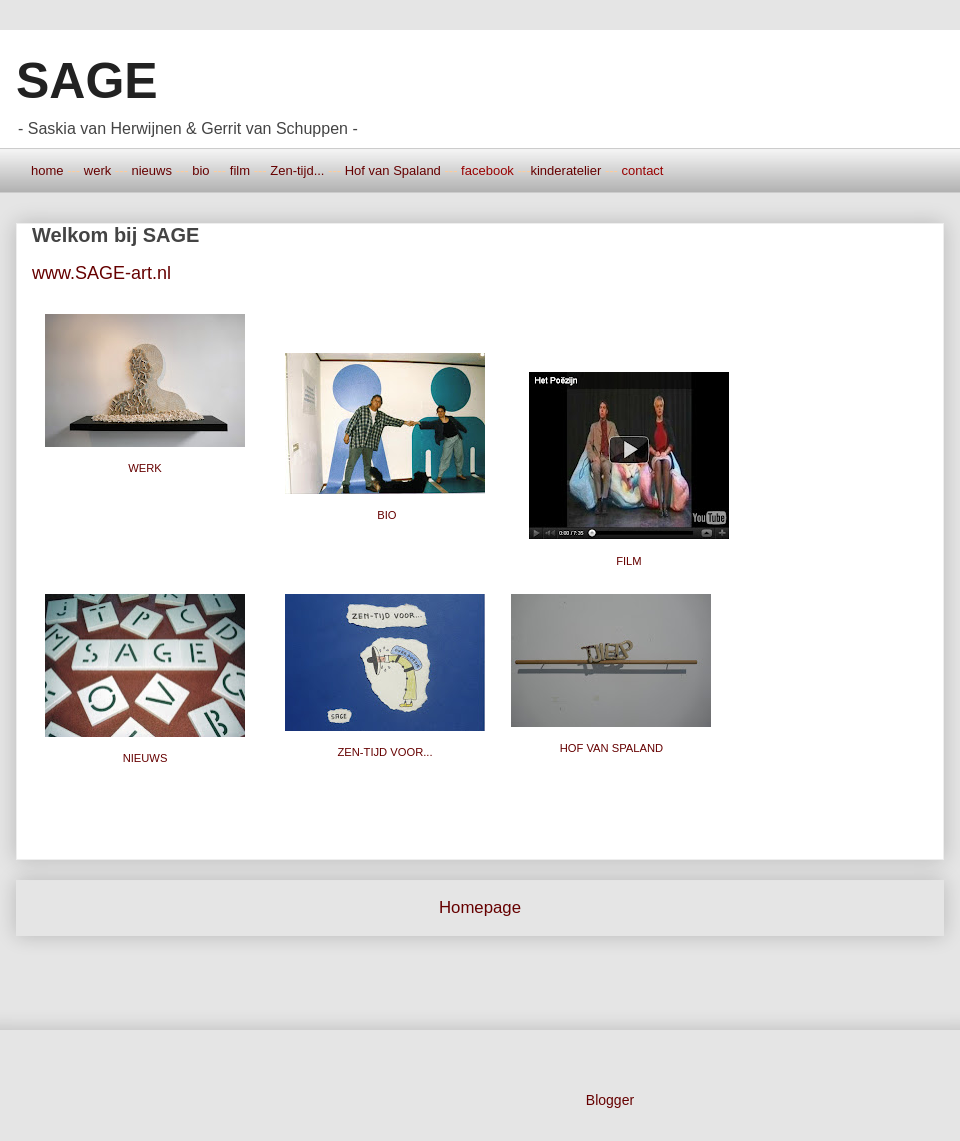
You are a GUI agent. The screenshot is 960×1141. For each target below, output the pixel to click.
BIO (386, 515)
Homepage (480, 907)
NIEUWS (145, 758)
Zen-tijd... (297, 170)
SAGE (87, 81)
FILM (628, 561)
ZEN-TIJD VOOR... (384, 752)
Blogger (609, 1100)
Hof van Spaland (393, 170)
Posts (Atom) (527, 976)
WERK (145, 468)
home (47, 170)
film (240, 170)
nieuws (151, 170)
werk (97, 170)
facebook (487, 170)
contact (643, 170)
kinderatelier (565, 170)
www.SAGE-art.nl (101, 273)
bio (200, 170)
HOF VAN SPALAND (613, 748)
